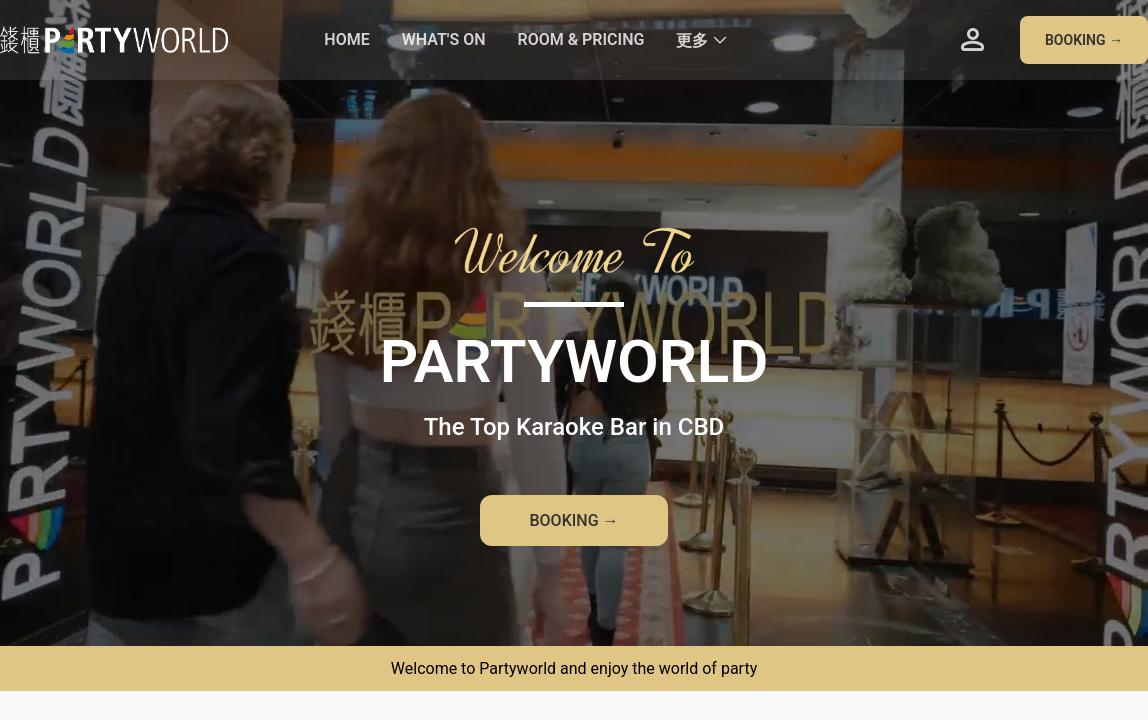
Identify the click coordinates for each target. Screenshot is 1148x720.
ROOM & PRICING (580, 39)
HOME (346, 39)
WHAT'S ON (444, 39)
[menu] (617, 40)
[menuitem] (346, 40)
